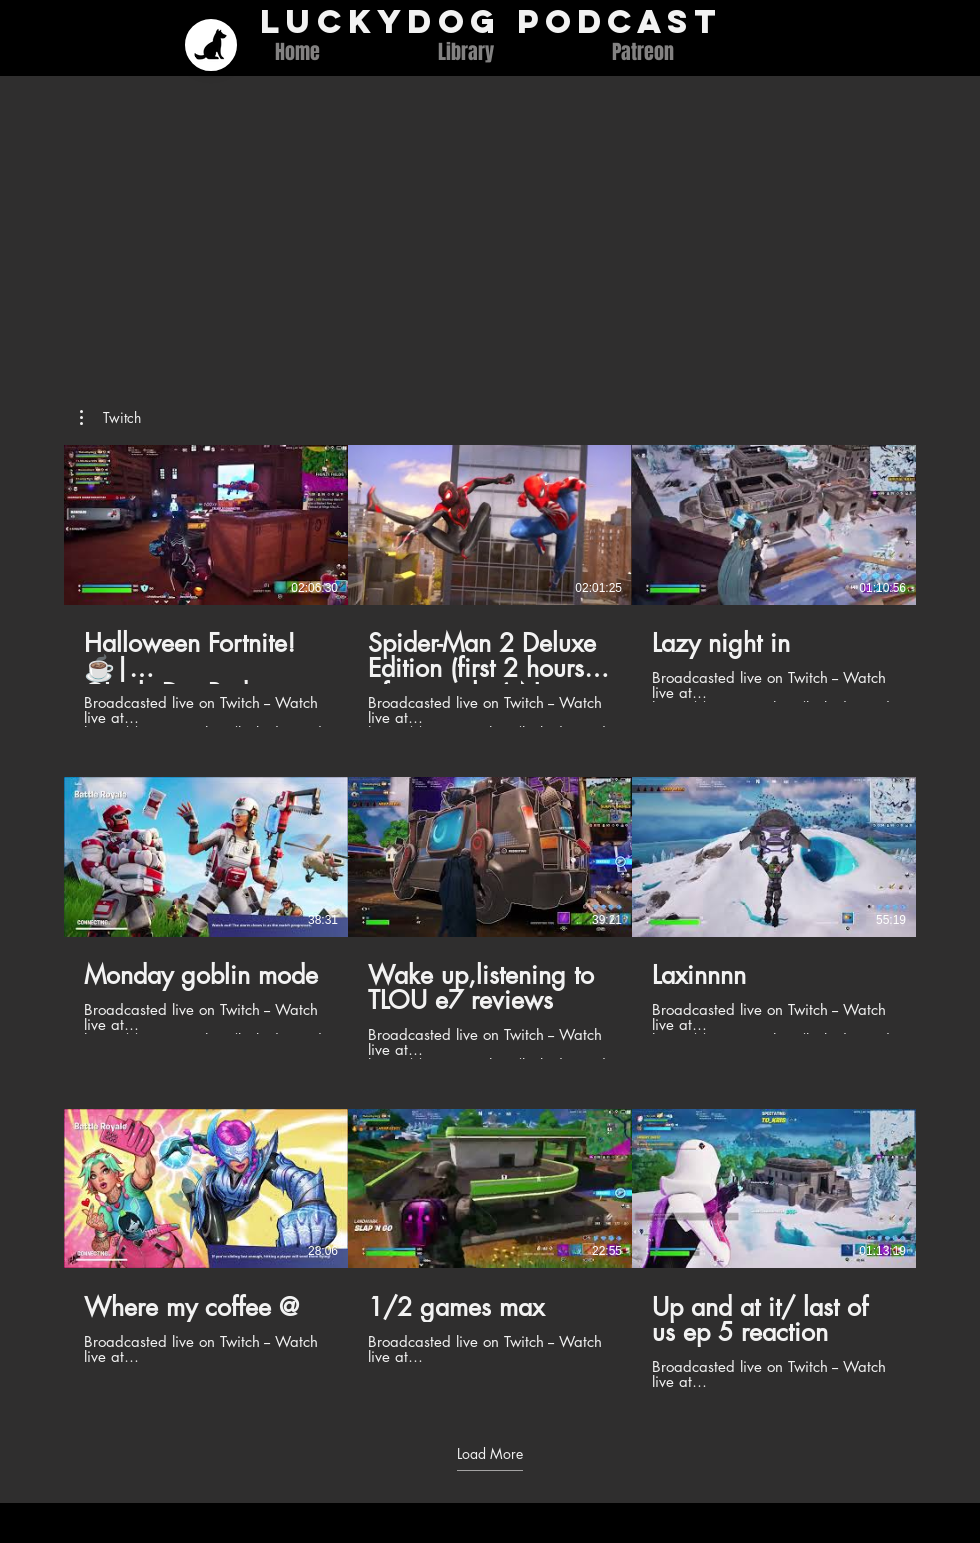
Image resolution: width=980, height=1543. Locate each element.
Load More (490, 1453)
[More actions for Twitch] (110, 418)
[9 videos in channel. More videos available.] (490, 917)
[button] (110, 418)
